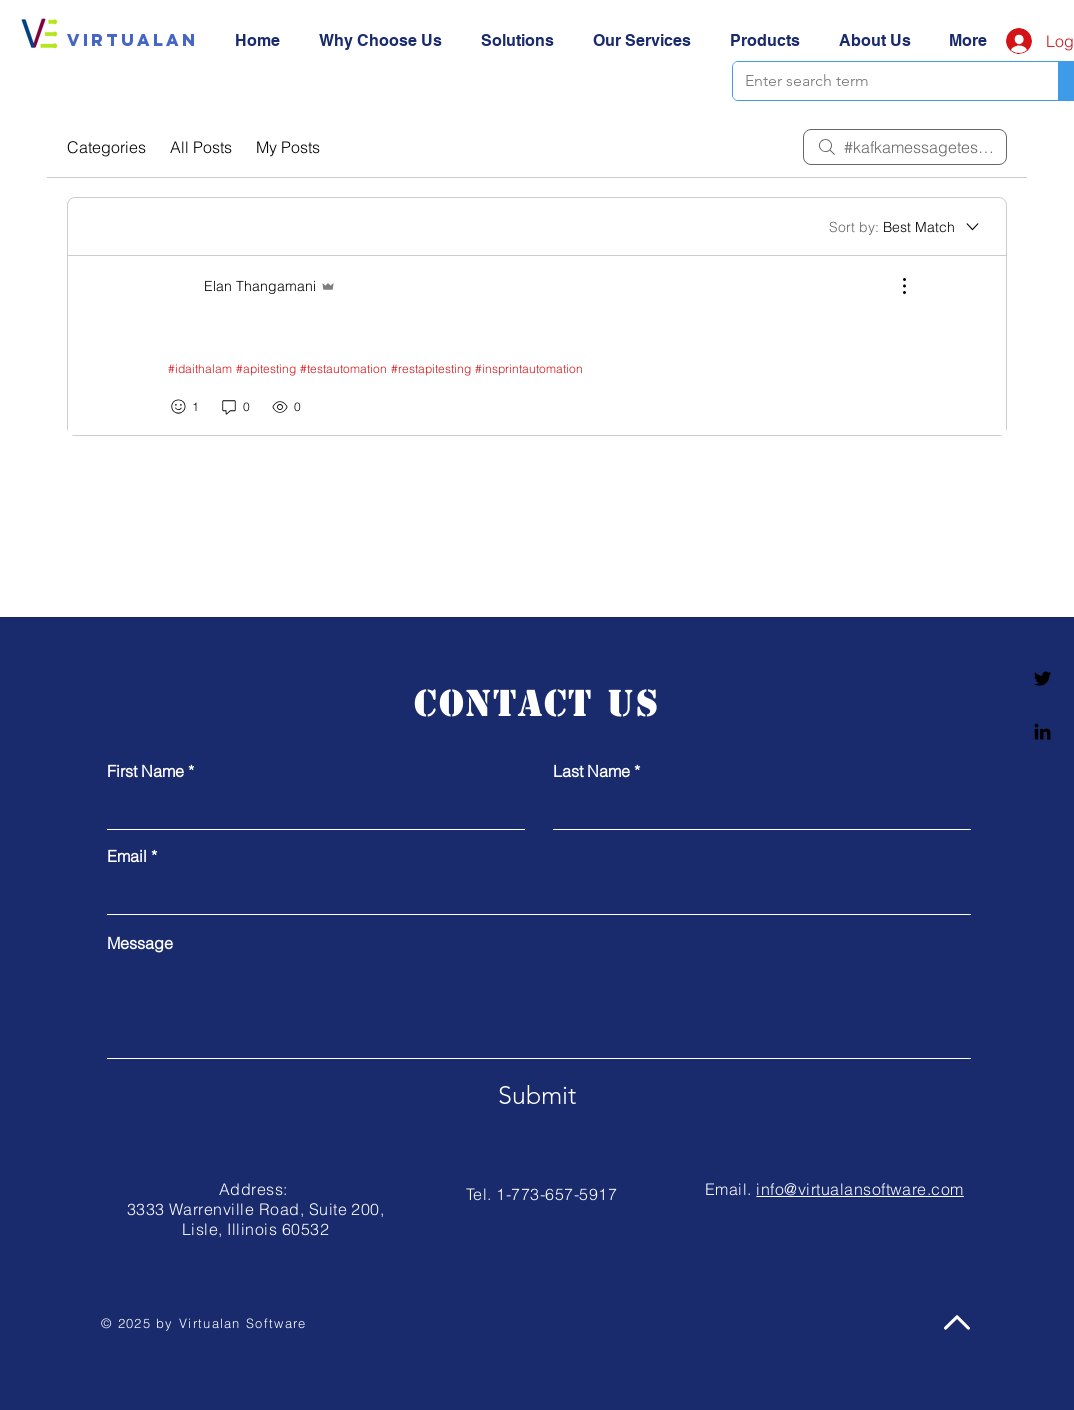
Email (127, 856)
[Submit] (537, 1095)
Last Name (591, 771)
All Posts (201, 147)
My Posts (288, 147)
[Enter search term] (880, 81)
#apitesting (266, 368)
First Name (145, 771)
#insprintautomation (529, 368)
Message (140, 943)
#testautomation (343, 368)
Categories (106, 147)
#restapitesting (431, 368)
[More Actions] (894, 286)
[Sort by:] (905, 227)
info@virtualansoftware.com (859, 1189)
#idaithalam (200, 368)
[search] (905, 147)
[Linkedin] (1042, 731)
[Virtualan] (132, 40)
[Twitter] (1042, 678)
